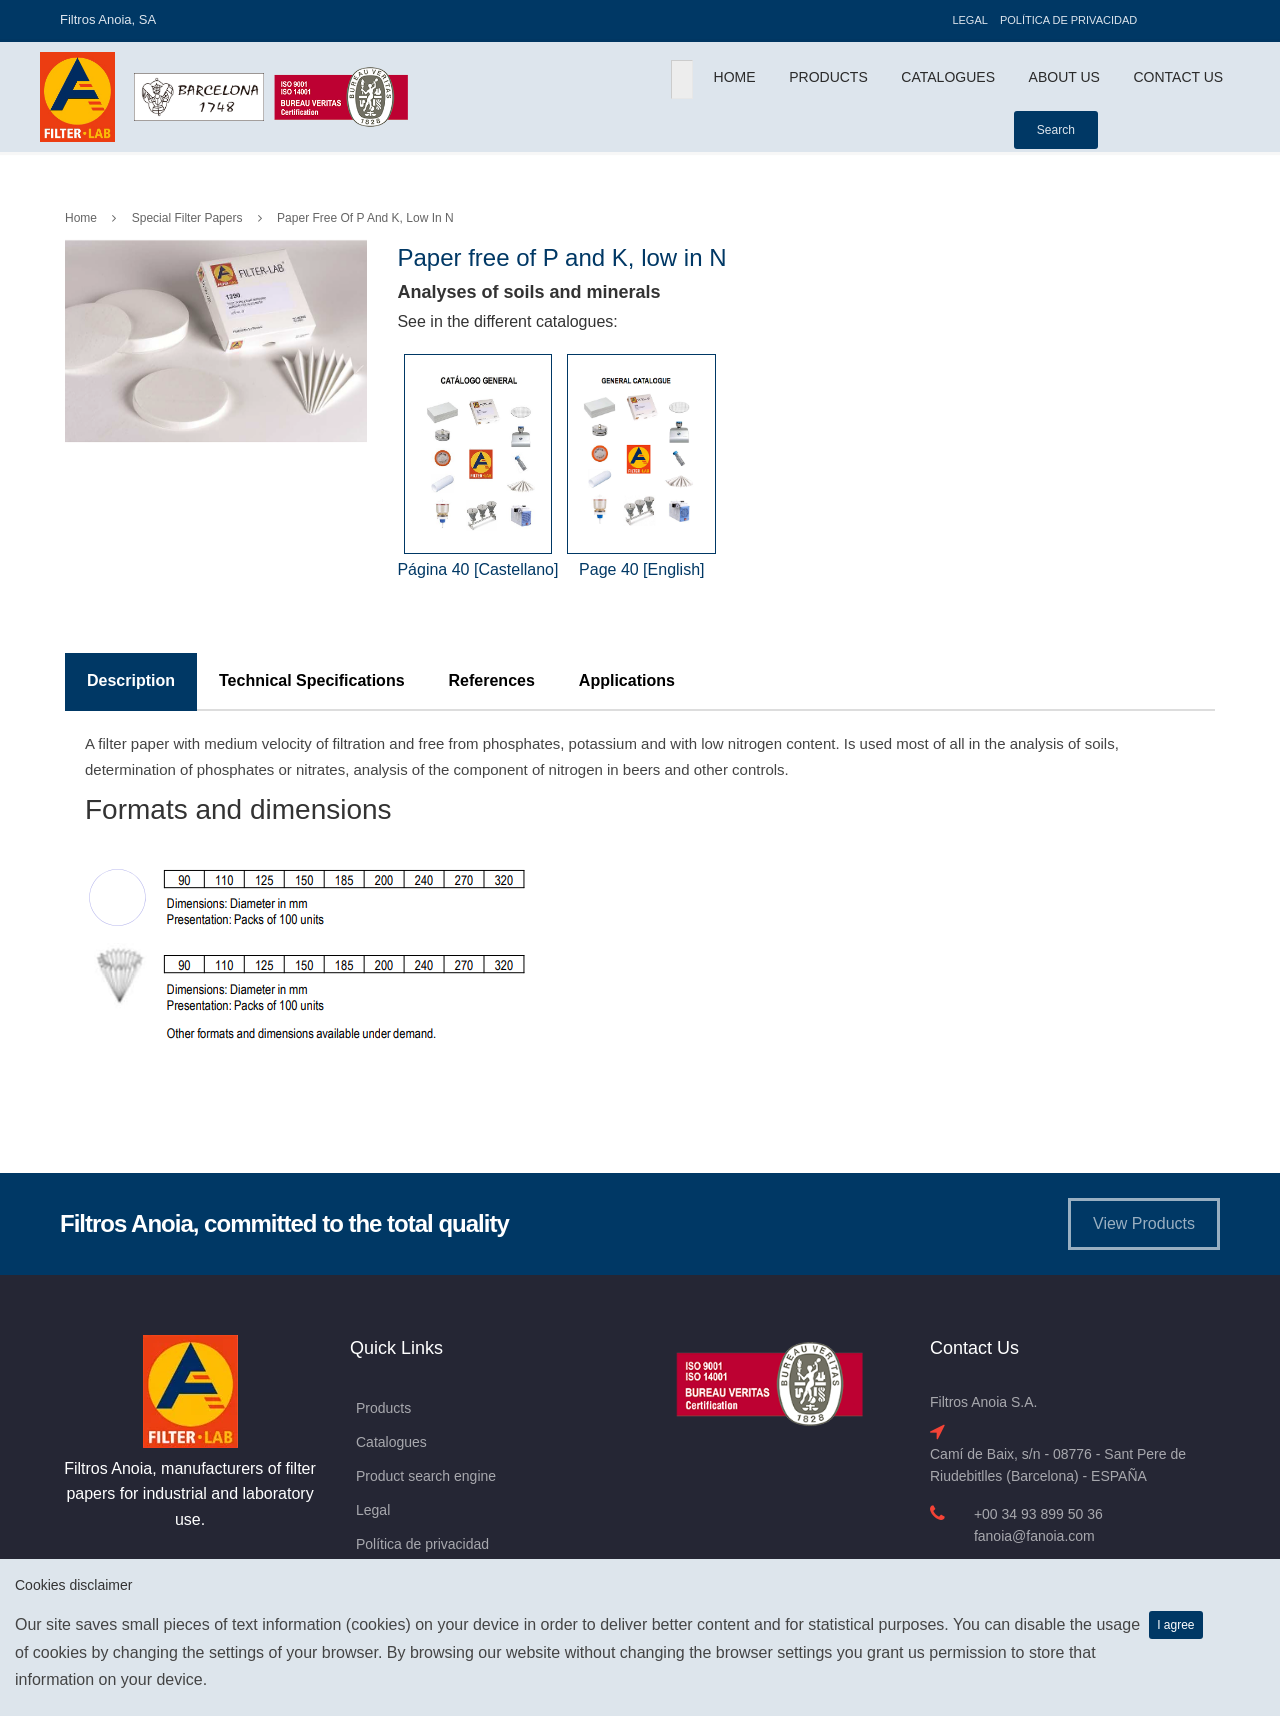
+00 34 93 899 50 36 (1038, 1514)
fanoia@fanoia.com (1034, 1536)
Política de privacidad (1068, 20)
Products (828, 77)
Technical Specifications (312, 680)
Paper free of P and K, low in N (365, 218)
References (492, 680)
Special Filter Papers (187, 218)
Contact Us (1178, 77)
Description (131, 680)
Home (735, 77)
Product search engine (426, 1476)
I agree (1175, 1625)
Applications (627, 680)
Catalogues (948, 77)
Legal (969, 20)
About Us (1064, 77)
